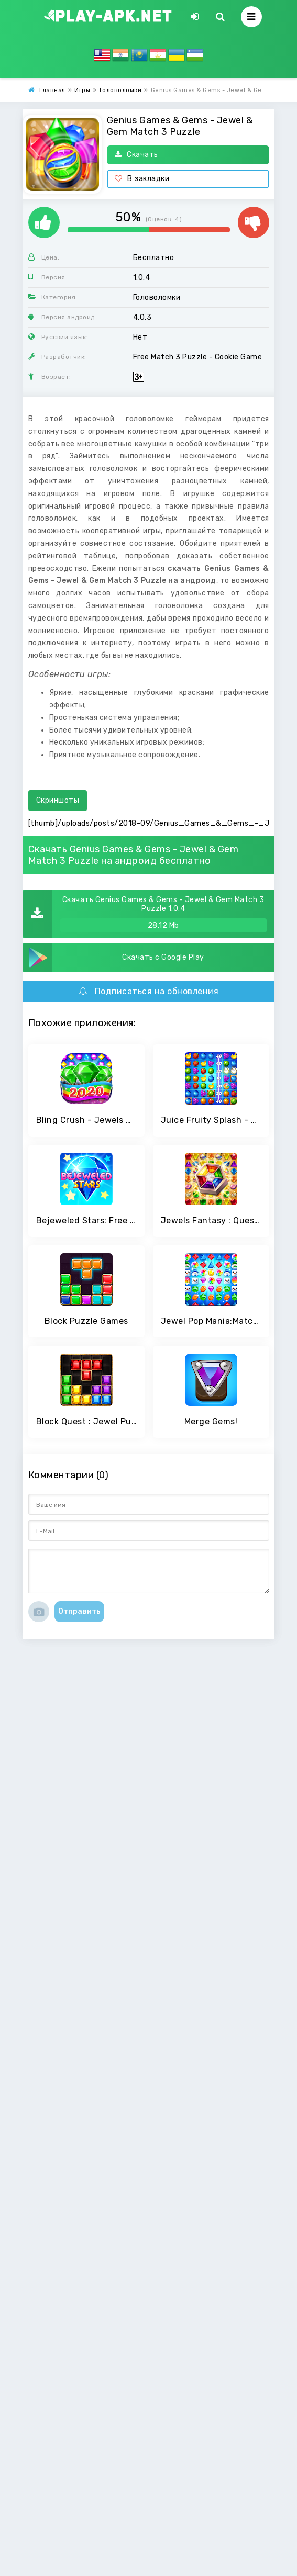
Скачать (136, 154)
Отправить (79, 1611)
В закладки (142, 178)
